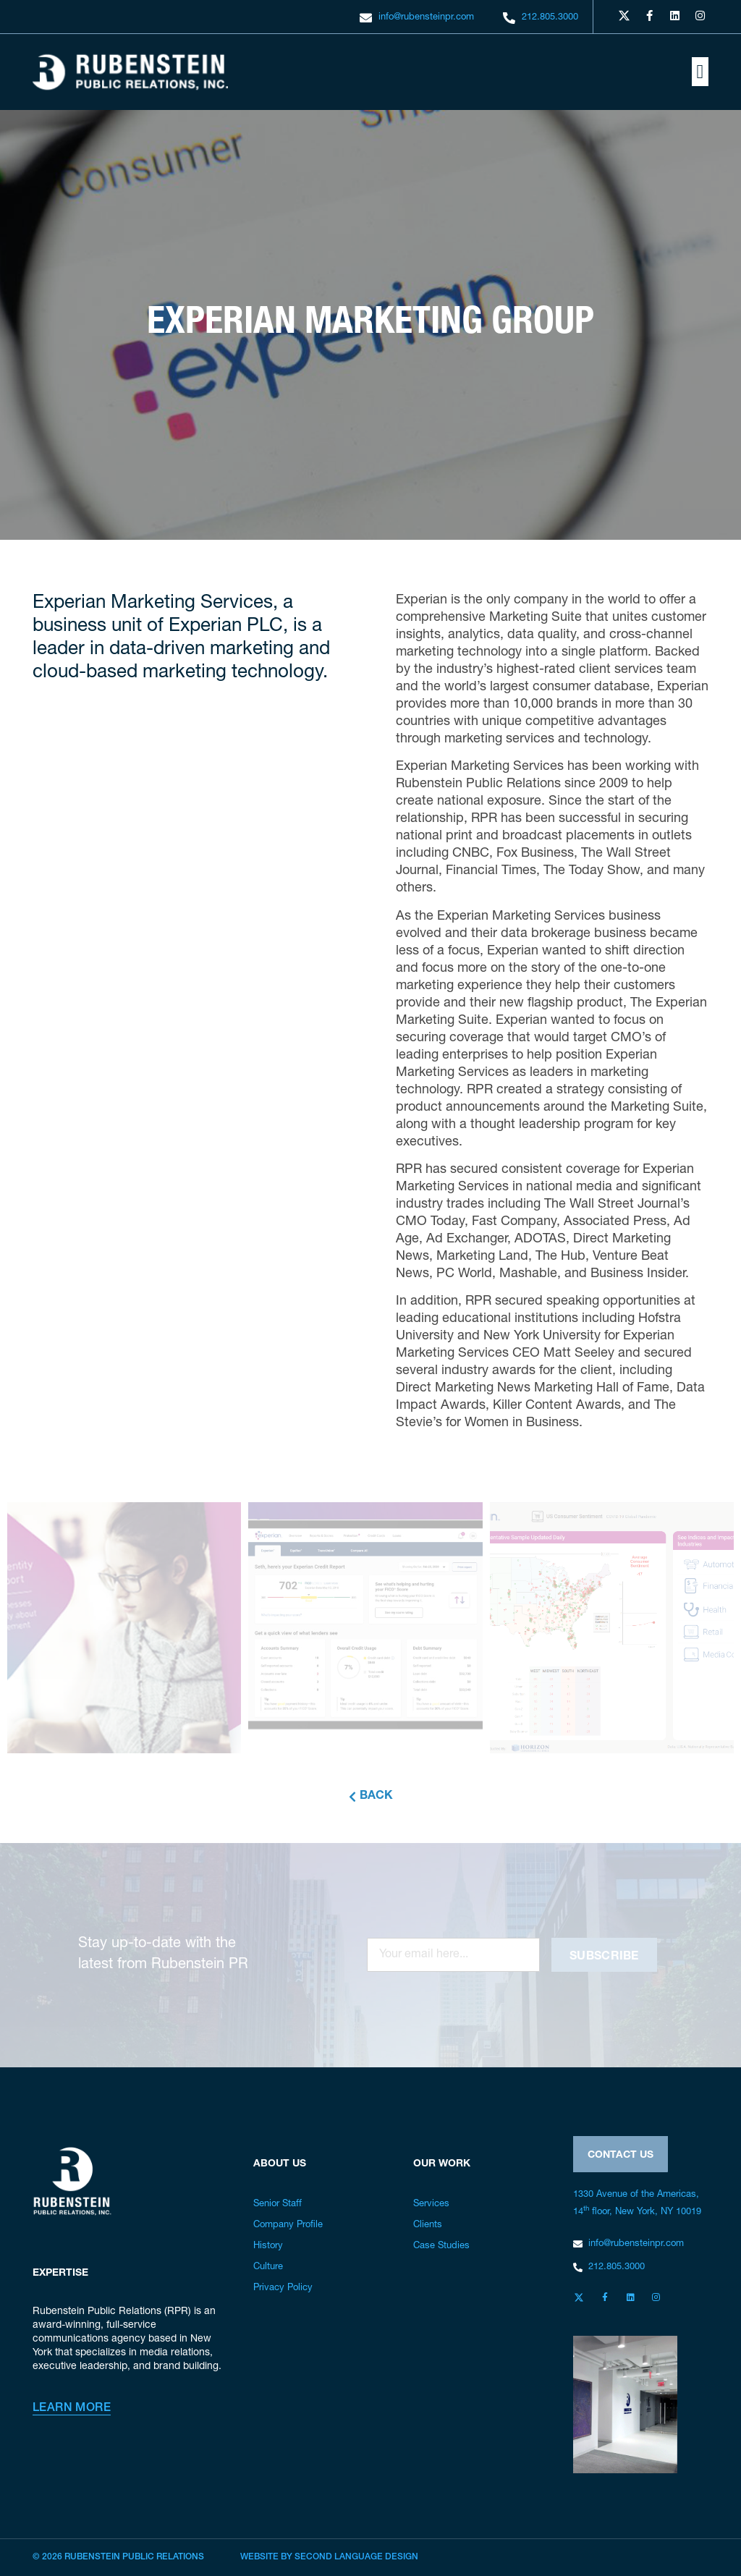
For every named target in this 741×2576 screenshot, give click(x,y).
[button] (700, 72)
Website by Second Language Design (329, 2557)
